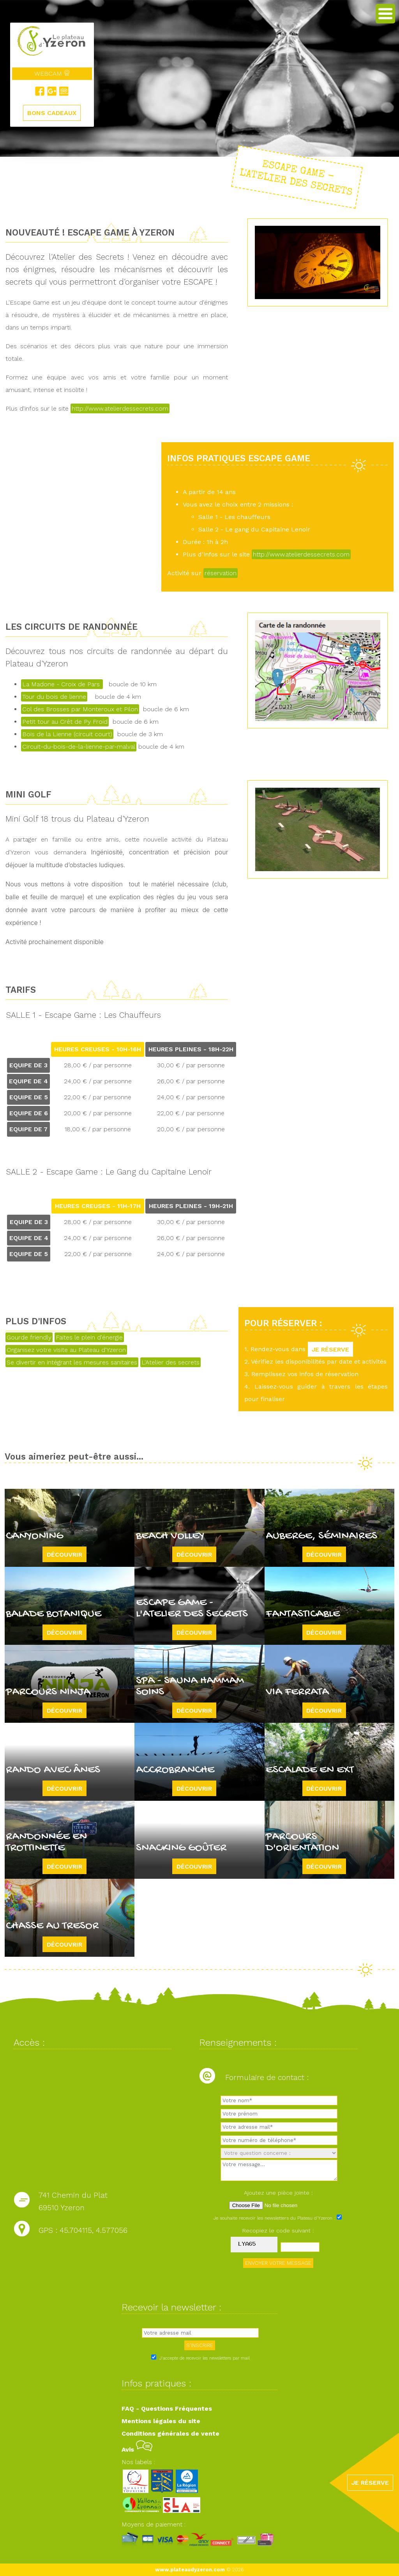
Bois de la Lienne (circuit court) (67, 734)
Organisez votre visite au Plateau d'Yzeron (66, 1350)
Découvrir (64, 1554)
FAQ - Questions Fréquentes (167, 2408)
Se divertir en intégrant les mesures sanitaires (72, 1362)
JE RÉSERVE (330, 1349)
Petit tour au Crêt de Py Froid (65, 721)
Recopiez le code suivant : (278, 2230)
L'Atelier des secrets (170, 1362)
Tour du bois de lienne (54, 696)
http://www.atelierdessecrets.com (120, 408)
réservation (221, 573)
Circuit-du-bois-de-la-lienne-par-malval (78, 746)
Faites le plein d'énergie (89, 1337)
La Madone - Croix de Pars (62, 684)
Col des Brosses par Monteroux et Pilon (80, 709)
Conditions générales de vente (170, 2433)
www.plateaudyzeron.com (190, 2569)
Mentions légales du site (161, 2421)
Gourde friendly (29, 1337)
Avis (137, 2449)
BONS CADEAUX (51, 113)
